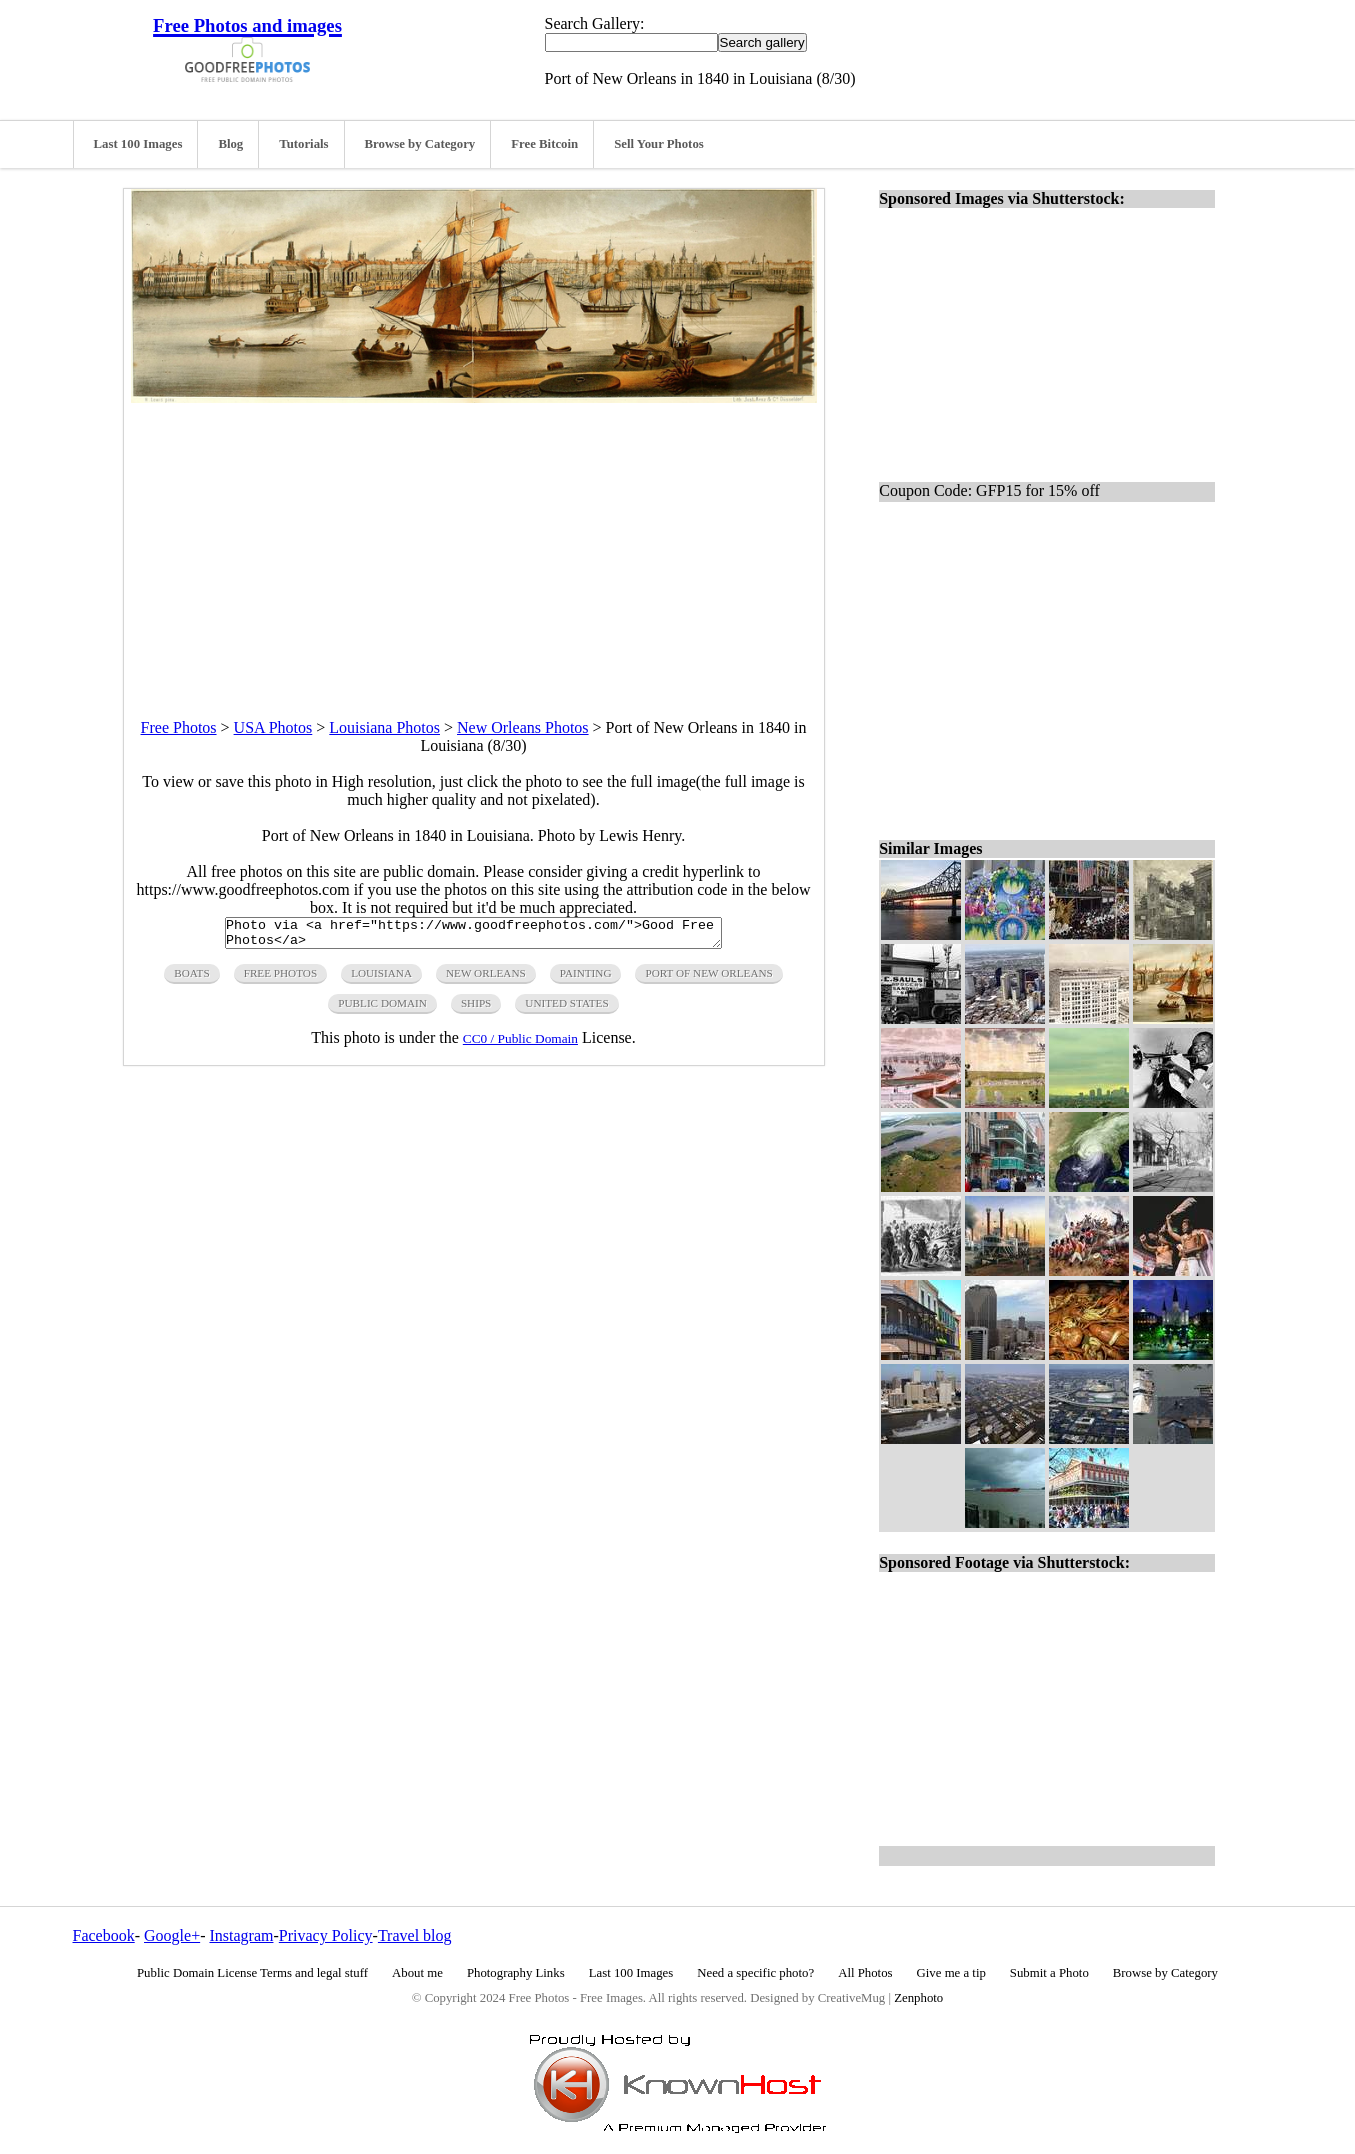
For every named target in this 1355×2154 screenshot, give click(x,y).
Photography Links (516, 1973)
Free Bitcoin (544, 144)
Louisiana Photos (384, 727)
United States (566, 1009)
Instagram (241, 1935)
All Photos (865, 1973)
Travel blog (415, 1935)
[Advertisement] (474, 543)
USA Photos (273, 727)
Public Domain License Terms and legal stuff (252, 1973)
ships (476, 1009)
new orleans (486, 979)
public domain (382, 1009)
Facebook (104, 1935)
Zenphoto (918, 1998)
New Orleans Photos (523, 727)
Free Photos (179, 727)
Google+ (172, 1935)
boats (191, 979)
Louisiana (381, 979)
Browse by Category (420, 144)
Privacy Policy (326, 1935)
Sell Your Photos (659, 144)
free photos (280, 979)
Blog (230, 144)
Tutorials (303, 144)
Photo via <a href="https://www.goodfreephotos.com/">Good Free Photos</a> (473, 936)
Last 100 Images (138, 144)
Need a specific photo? (755, 1973)
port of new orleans (708, 979)
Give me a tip (951, 1973)
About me (417, 1973)
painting (586, 979)
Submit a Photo (1049, 1973)
